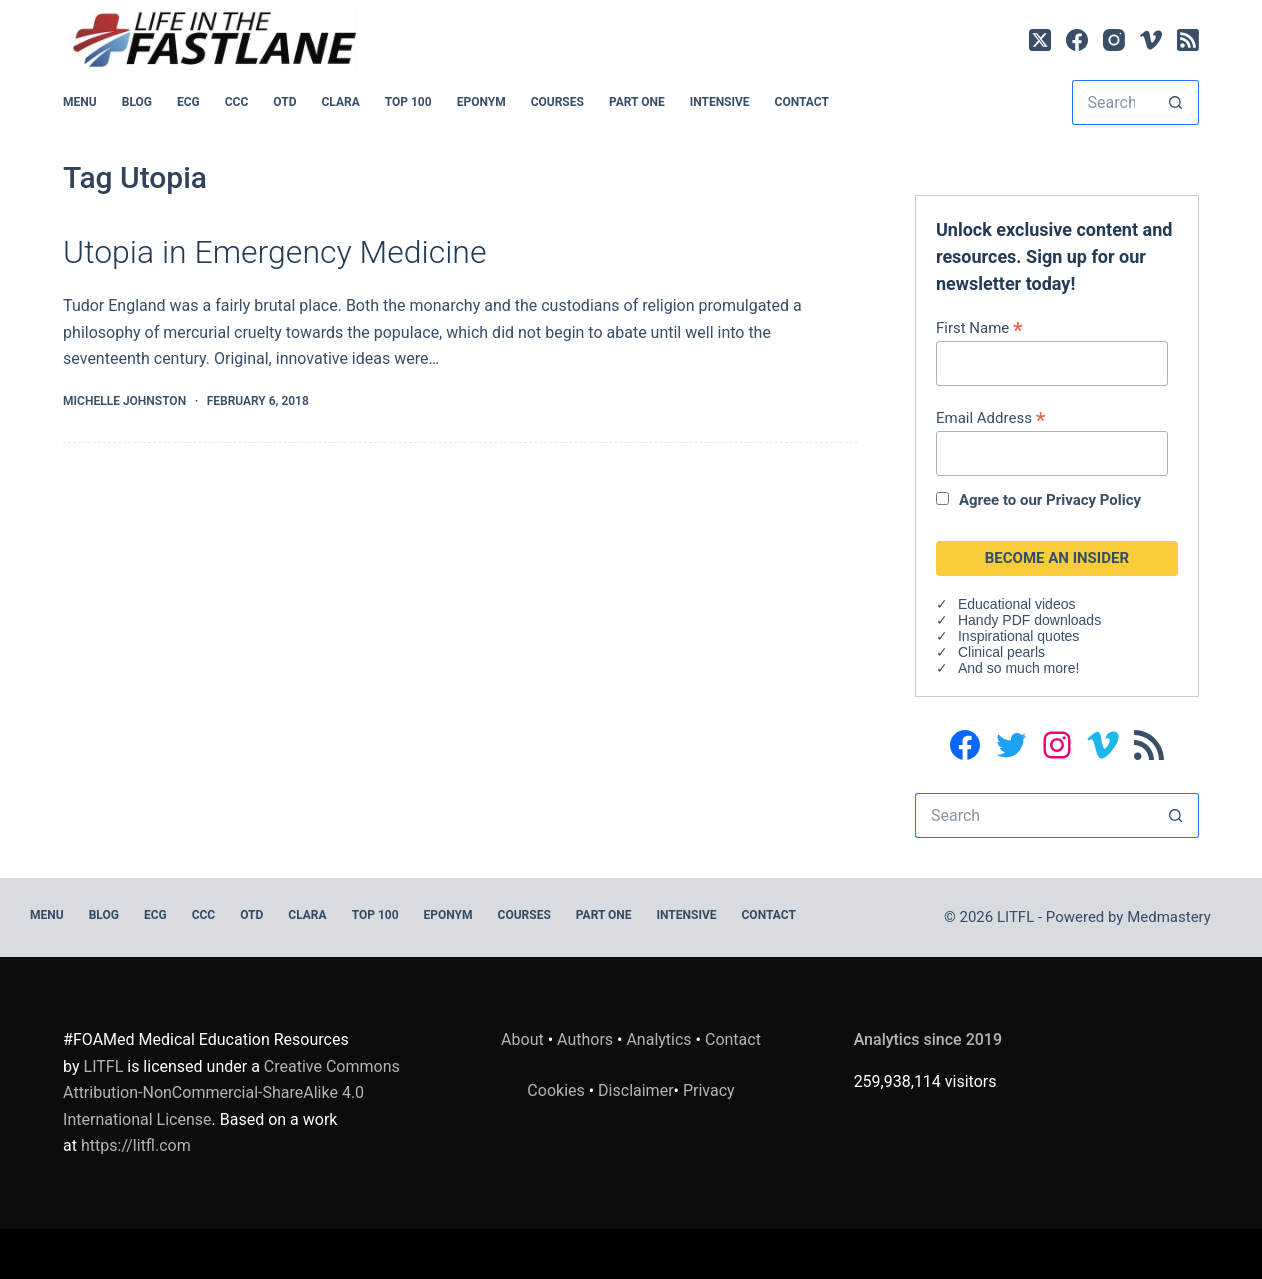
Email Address (990, 417)
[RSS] (1188, 40)
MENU (80, 102)
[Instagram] (1114, 40)
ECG (188, 102)
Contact (802, 102)
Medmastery (1169, 917)
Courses (557, 102)
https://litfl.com (136, 1145)
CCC (237, 102)
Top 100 (408, 102)
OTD (284, 102)
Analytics (658, 1039)
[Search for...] (1113, 102)
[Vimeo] (1151, 40)
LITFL (104, 1066)
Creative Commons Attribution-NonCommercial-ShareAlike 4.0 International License (231, 1093)
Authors (585, 1039)
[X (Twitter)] (1040, 40)
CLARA (340, 102)
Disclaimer (635, 1090)
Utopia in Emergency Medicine (274, 252)
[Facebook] (1077, 40)
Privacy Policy (1093, 500)
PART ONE (637, 102)
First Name (979, 327)
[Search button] (1176, 102)
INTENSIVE (720, 102)
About (522, 1039)
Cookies (557, 1090)
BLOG (137, 102)
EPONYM (481, 102)
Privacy (709, 1090)
